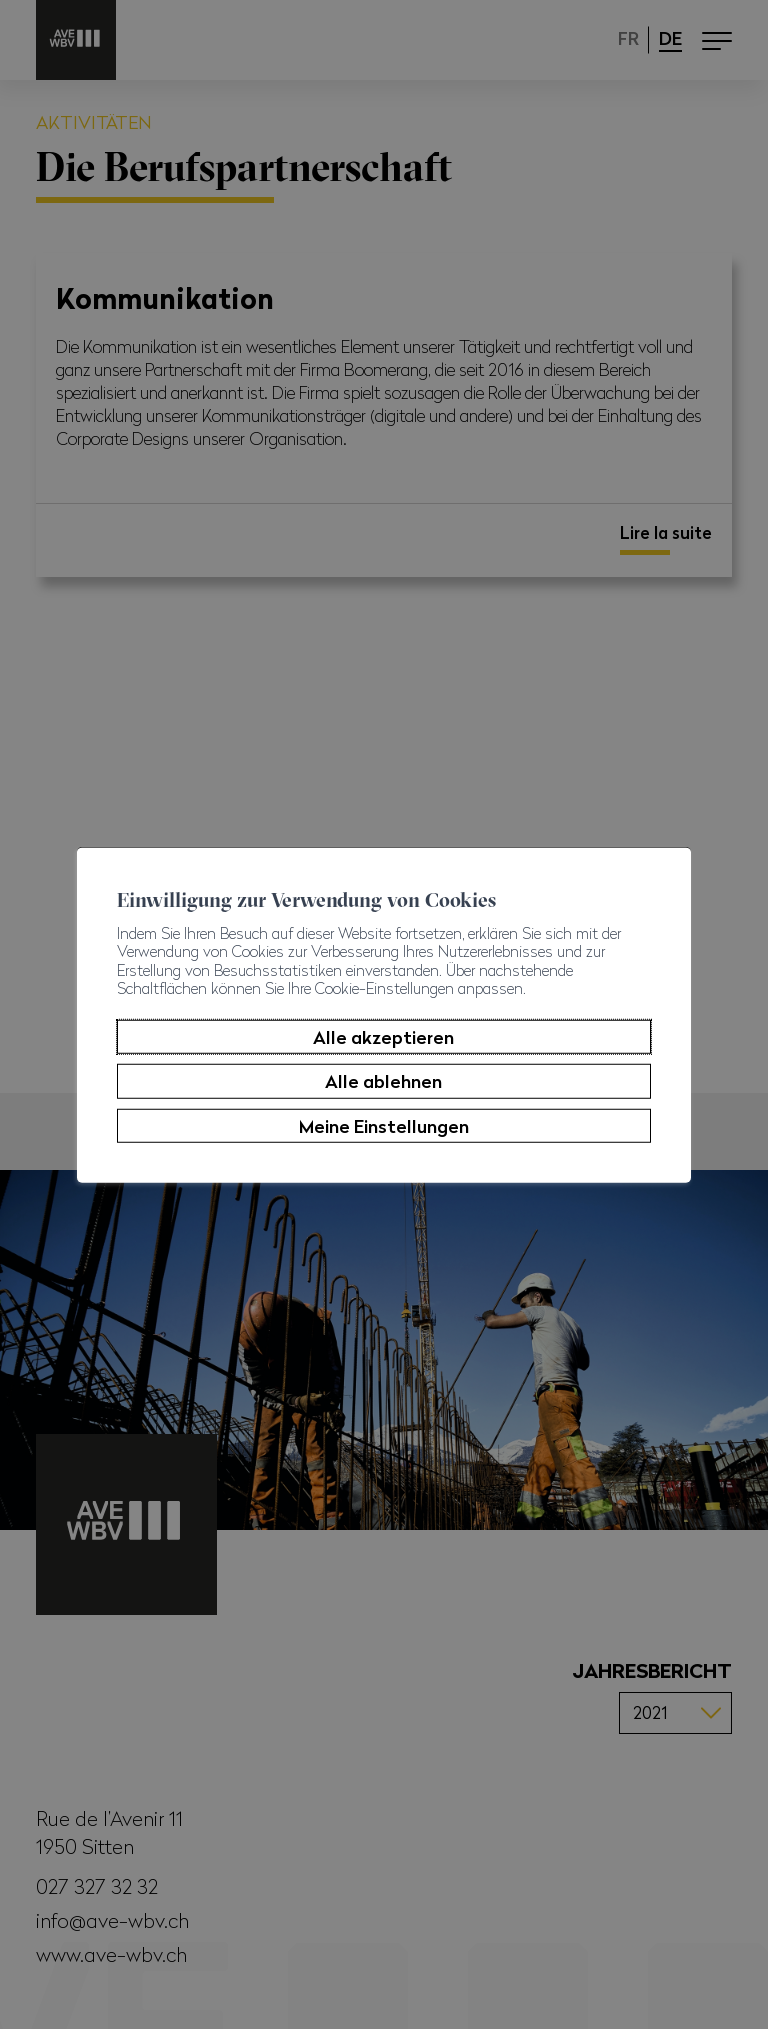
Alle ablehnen (383, 1081)
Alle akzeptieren (383, 1037)
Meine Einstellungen (384, 1126)
